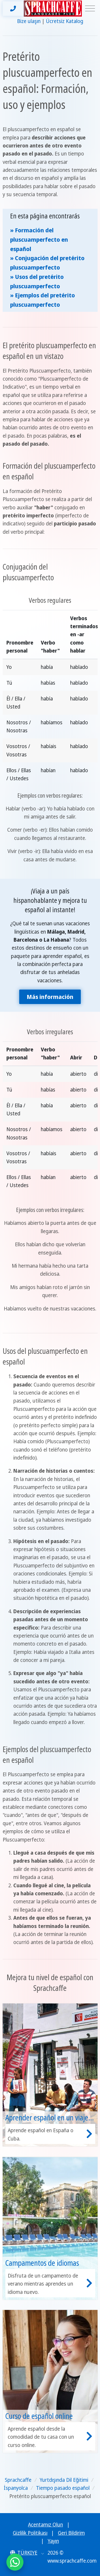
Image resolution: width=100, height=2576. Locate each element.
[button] (27, 2552)
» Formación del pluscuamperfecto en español (39, 239)
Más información (50, 997)
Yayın (53, 2540)
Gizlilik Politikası (30, 2532)
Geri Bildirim (71, 2532)
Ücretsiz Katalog (64, 21)
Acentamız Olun (45, 2524)
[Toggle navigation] (90, 8)
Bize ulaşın (29, 21)
